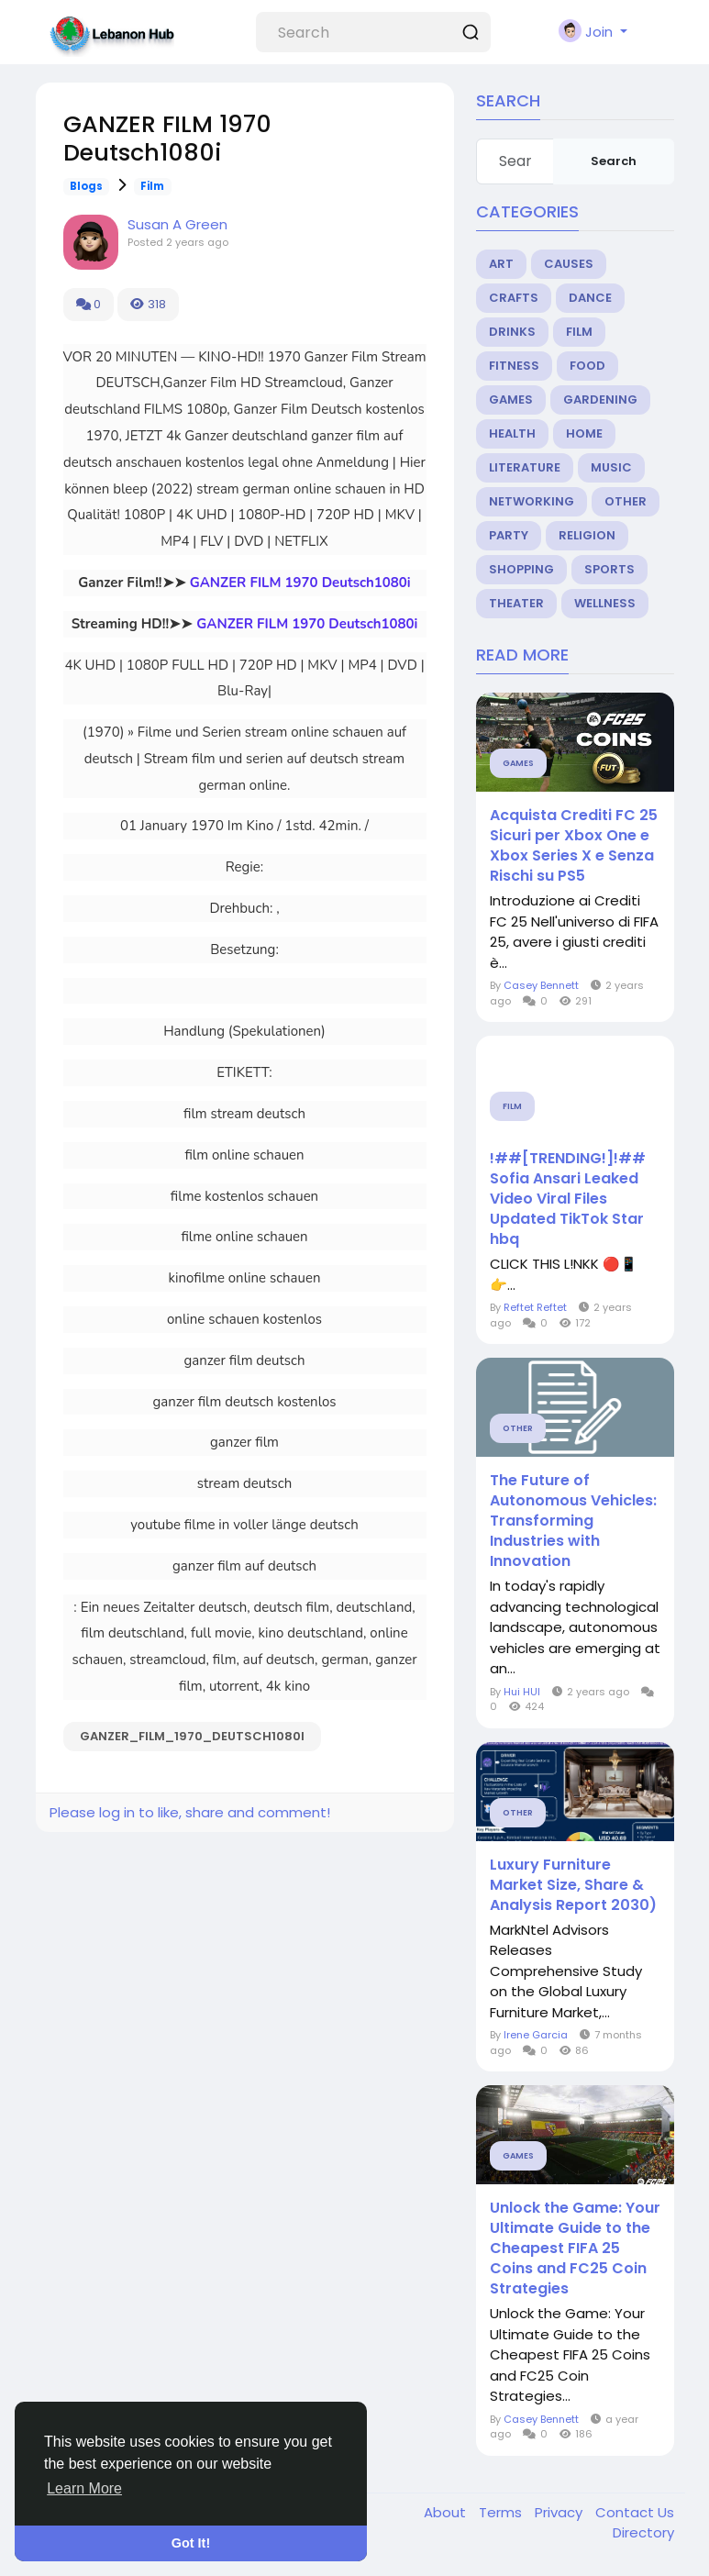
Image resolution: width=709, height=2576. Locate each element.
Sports (609, 569)
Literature (524, 467)
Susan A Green (177, 224)
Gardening (600, 399)
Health (512, 433)
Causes (568, 263)
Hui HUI (522, 1691)
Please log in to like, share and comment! (190, 1812)
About (447, 2512)
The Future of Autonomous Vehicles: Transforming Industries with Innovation (573, 1521)
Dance (590, 297)
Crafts (513, 297)
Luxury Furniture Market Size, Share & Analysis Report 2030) (573, 1885)
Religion (587, 535)
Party (508, 535)
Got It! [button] (191, 2543)
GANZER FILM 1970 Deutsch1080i (300, 582)
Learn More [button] (84, 2488)
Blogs (86, 186)
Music (611, 467)
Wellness (605, 603)
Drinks (512, 331)
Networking (531, 501)
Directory (643, 2532)
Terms (502, 2512)
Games (511, 399)
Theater (516, 603)
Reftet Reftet (535, 1307)
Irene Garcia (536, 2034)
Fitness (514, 365)
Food (587, 365)
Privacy (560, 2512)
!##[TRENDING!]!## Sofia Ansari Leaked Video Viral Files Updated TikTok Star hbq (568, 1199)
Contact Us (634, 2512)
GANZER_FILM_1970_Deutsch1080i (192, 1736)
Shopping (521, 569)
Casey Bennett (541, 985)
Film (152, 186)
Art (501, 263)
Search (614, 161)
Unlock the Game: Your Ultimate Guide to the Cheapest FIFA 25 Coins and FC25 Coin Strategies (575, 2248)
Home (584, 433)
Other (625, 501)
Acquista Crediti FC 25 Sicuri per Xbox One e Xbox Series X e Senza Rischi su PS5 (574, 845)
